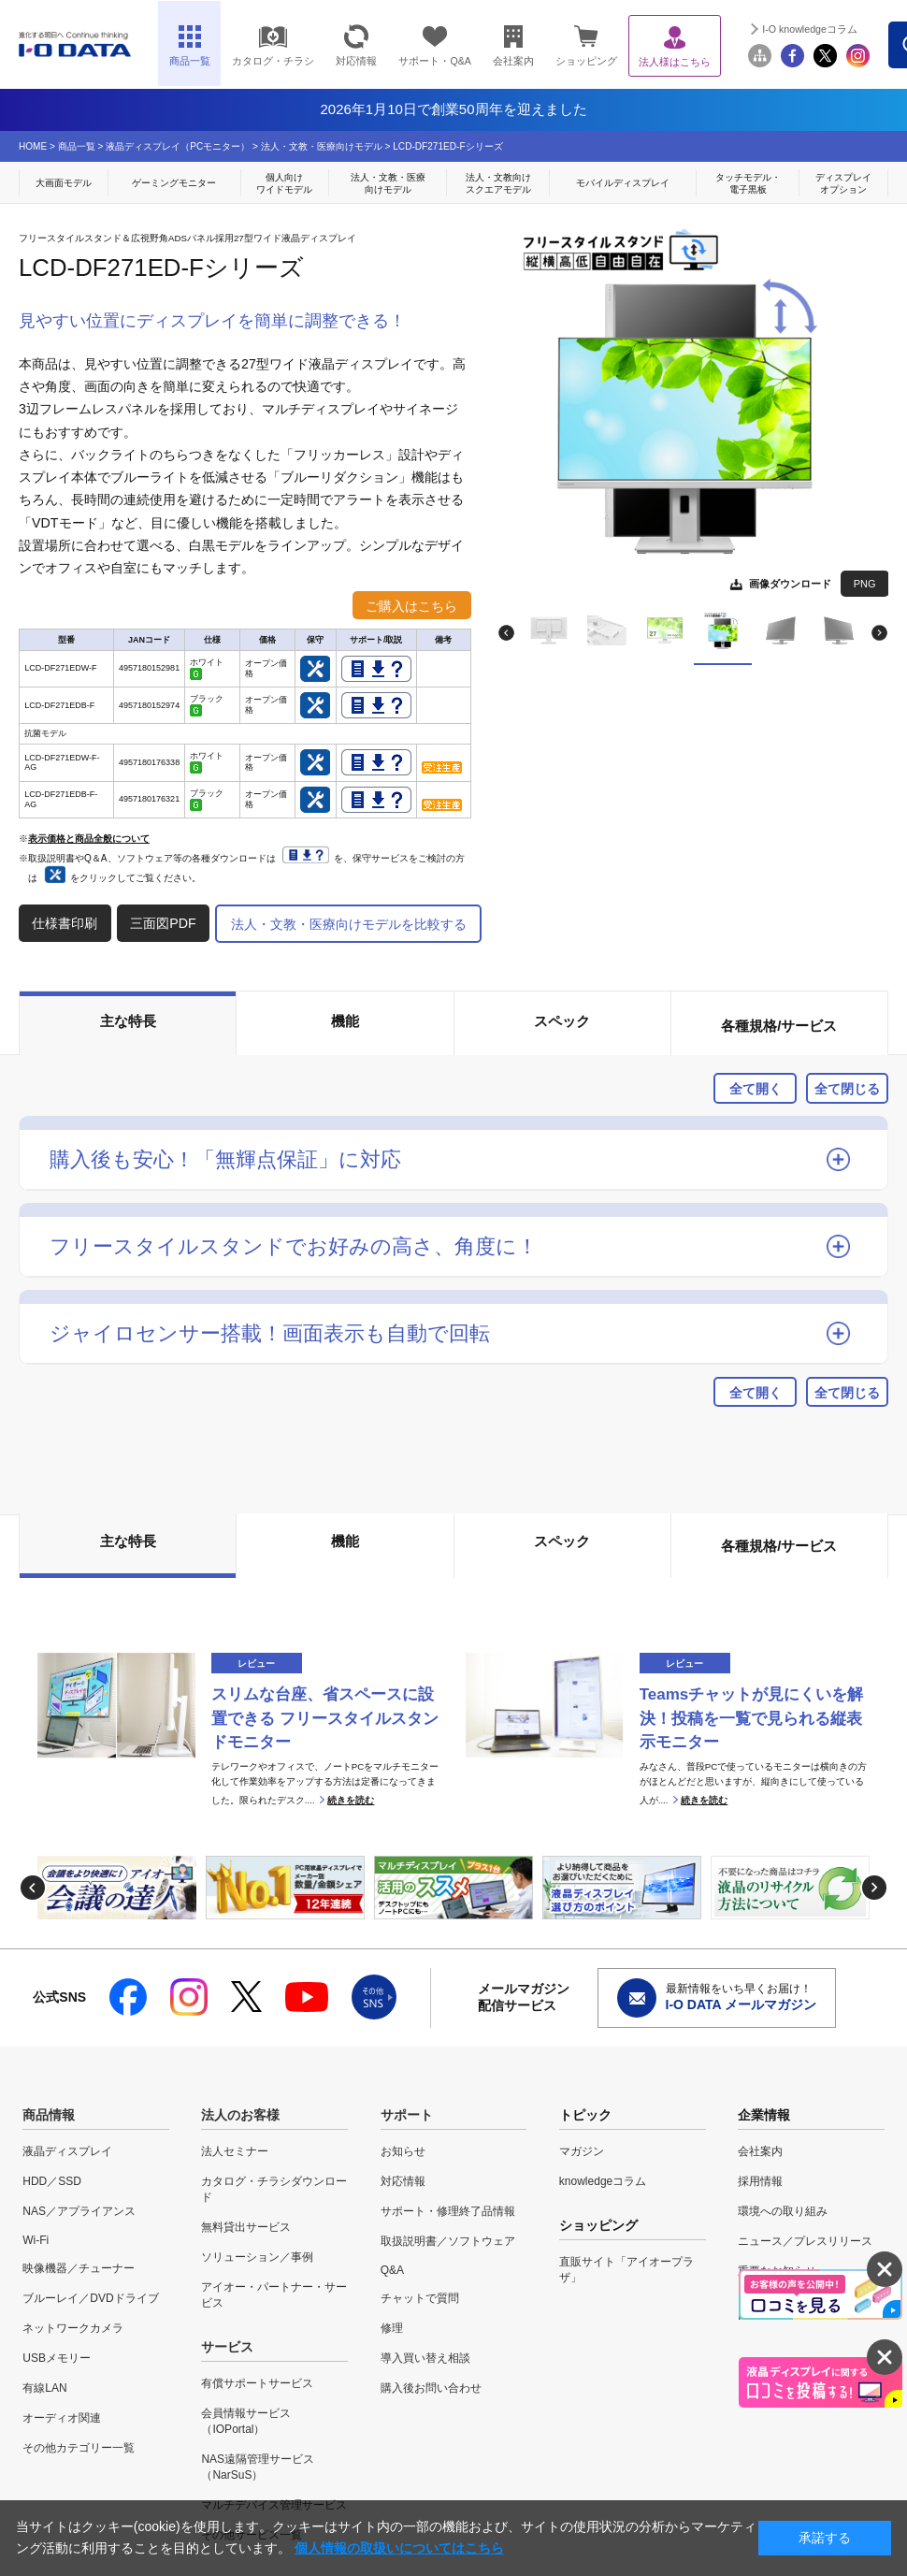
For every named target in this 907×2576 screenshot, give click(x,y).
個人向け (285, 183)
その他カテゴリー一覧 (78, 2447)
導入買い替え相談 (425, 2358)
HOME (33, 146)
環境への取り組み (783, 2211)
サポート (407, 2114)
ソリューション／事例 (257, 2257)
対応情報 (356, 45)
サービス (227, 2346)
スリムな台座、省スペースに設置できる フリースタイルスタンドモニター (325, 1719)
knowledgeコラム (602, 2181)
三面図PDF (163, 923)
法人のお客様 (240, 2114)
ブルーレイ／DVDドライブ (90, 2298)
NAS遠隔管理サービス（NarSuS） (257, 2467)
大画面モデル (64, 183)
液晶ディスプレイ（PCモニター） (178, 146)
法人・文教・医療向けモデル (321, 146)
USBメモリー (56, 2358)
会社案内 (513, 45)
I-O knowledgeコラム (809, 29)
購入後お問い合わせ (431, 2388)
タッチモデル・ (748, 183)
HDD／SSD (51, 2181)
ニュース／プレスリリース (805, 2241)
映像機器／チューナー (78, 2268)
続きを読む (350, 1800)
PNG (865, 583)
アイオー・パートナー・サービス (274, 2294)
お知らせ (403, 2151)
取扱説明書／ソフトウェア (448, 2241)
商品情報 (48, 2114)
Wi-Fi (35, 2240)
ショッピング (586, 45)
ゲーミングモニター (174, 183)
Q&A (392, 2270)
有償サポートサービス (257, 2383)
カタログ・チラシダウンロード (274, 2189)
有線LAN (44, 2388)
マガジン (581, 2151)
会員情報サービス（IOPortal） (246, 2421)
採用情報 (760, 2181)
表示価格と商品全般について (89, 838)
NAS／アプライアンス (79, 2211)
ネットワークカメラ (72, 2328)
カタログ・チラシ (273, 45)
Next (879, 633)
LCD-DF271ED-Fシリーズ (447, 146)
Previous (506, 633)
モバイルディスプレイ (622, 183)
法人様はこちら (675, 46)
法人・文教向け (498, 183)
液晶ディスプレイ (67, 2151)
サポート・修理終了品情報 (448, 2211)
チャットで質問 (420, 2298)
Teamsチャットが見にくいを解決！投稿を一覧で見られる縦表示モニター (752, 1719)
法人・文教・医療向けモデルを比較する (349, 924)
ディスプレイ (843, 183)
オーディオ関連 (61, 2417)
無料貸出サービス (246, 2227)
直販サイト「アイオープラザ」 (626, 2269)
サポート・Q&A (434, 45)
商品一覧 (76, 146)
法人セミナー (234, 2151)
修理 (392, 2328)
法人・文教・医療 (387, 183)
